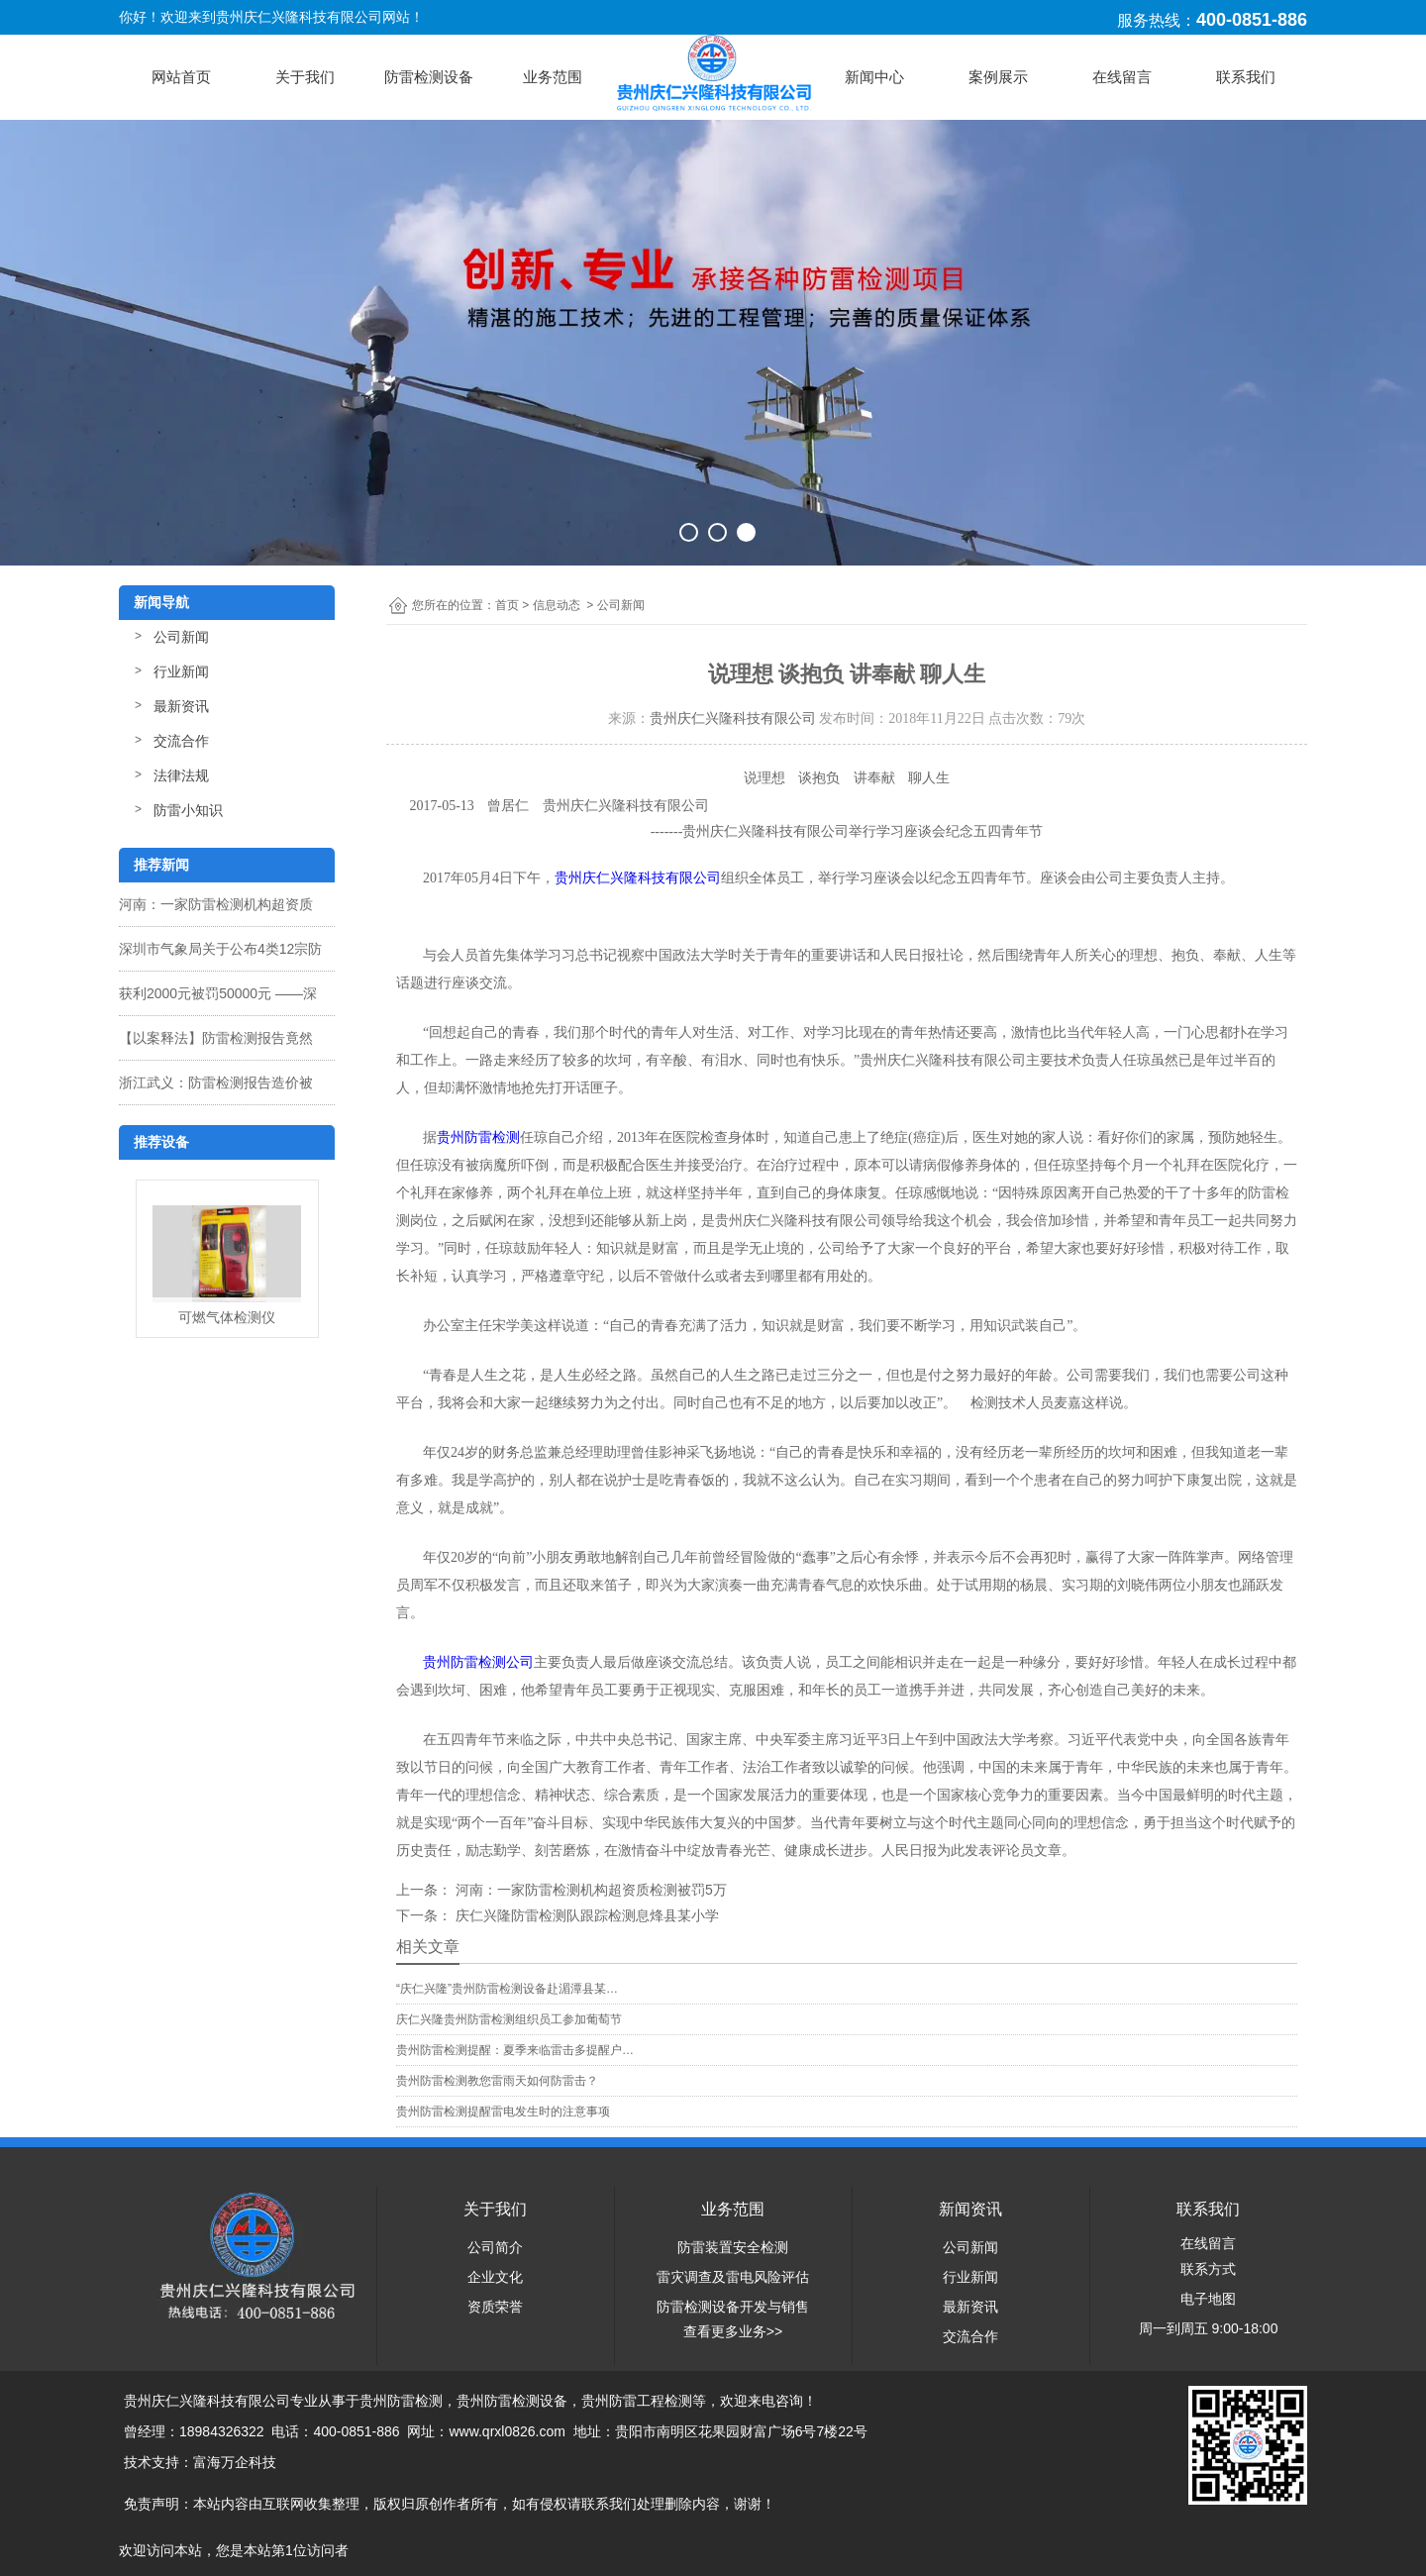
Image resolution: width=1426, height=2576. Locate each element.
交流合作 (181, 741)
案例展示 (998, 76)
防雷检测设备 (428, 76)
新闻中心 (874, 76)
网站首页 (181, 76)
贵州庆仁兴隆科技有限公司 (733, 718)
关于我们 (305, 76)
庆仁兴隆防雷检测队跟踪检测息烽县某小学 (585, 1915)
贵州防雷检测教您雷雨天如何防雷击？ (497, 2081)
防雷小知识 (188, 810)
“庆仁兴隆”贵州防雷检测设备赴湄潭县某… (507, 1989)
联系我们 (1245, 76)
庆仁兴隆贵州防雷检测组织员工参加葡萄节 (509, 2019)
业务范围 (552, 76)
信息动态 (556, 605)
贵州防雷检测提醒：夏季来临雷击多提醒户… (515, 2050)
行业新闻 (181, 671)
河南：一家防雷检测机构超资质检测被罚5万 (589, 1890)
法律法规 (181, 775)
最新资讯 (181, 706)
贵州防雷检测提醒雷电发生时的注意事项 (503, 2111)
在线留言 (1122, 76)
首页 (507, 605)
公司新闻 (181, 637)
